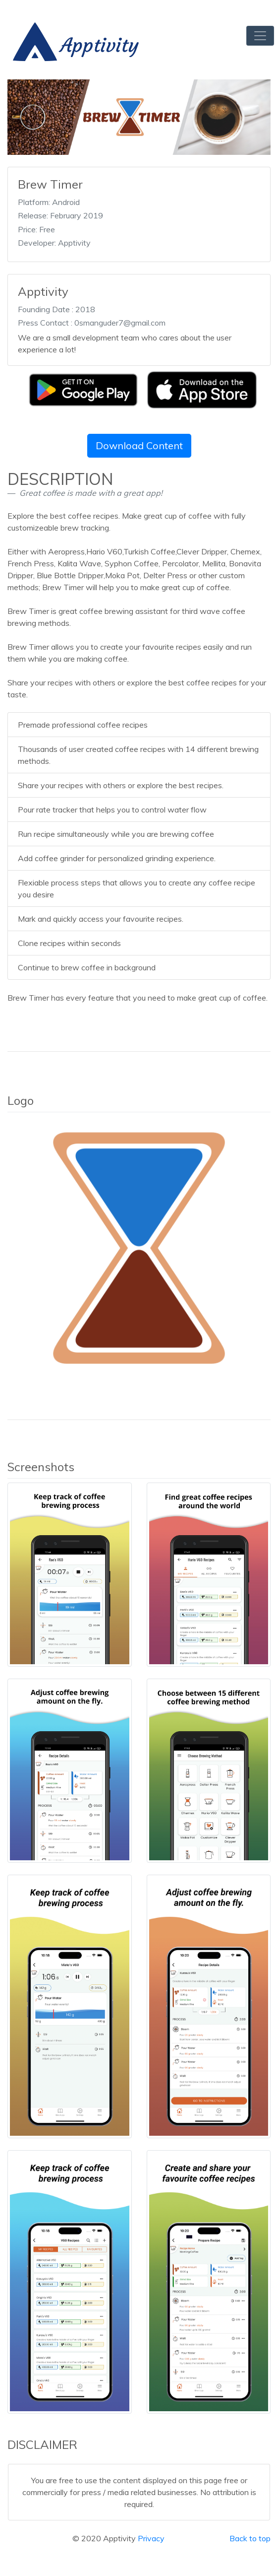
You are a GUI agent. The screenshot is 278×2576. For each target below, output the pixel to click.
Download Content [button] (139, 445)
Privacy (151, 2538)
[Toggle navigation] (260, 36)
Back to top (250, 2538)
